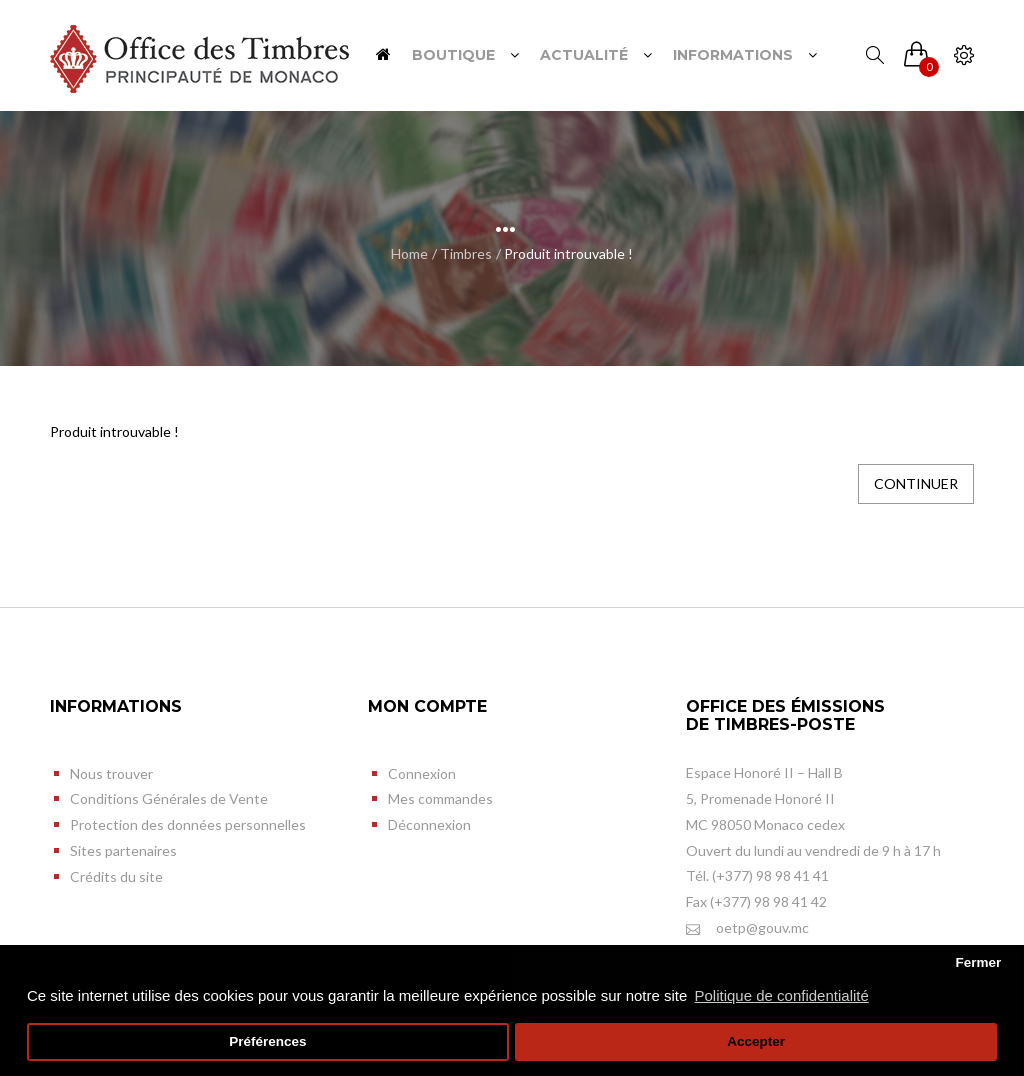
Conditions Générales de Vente (169, 798)
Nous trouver (111, 773)
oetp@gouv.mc (747, 928)
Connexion (422, 773)
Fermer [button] (978, 962)
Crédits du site (116, 876)
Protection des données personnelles (188, 824)
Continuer (916, 483)
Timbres (466, 253)
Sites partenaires (123, 850)
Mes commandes (440, 798)
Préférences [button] (267, 1041)
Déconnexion (429, 824)
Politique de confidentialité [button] (782, 995)
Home (409, 253)
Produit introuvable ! (568, 253)
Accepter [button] (756, 1041)
